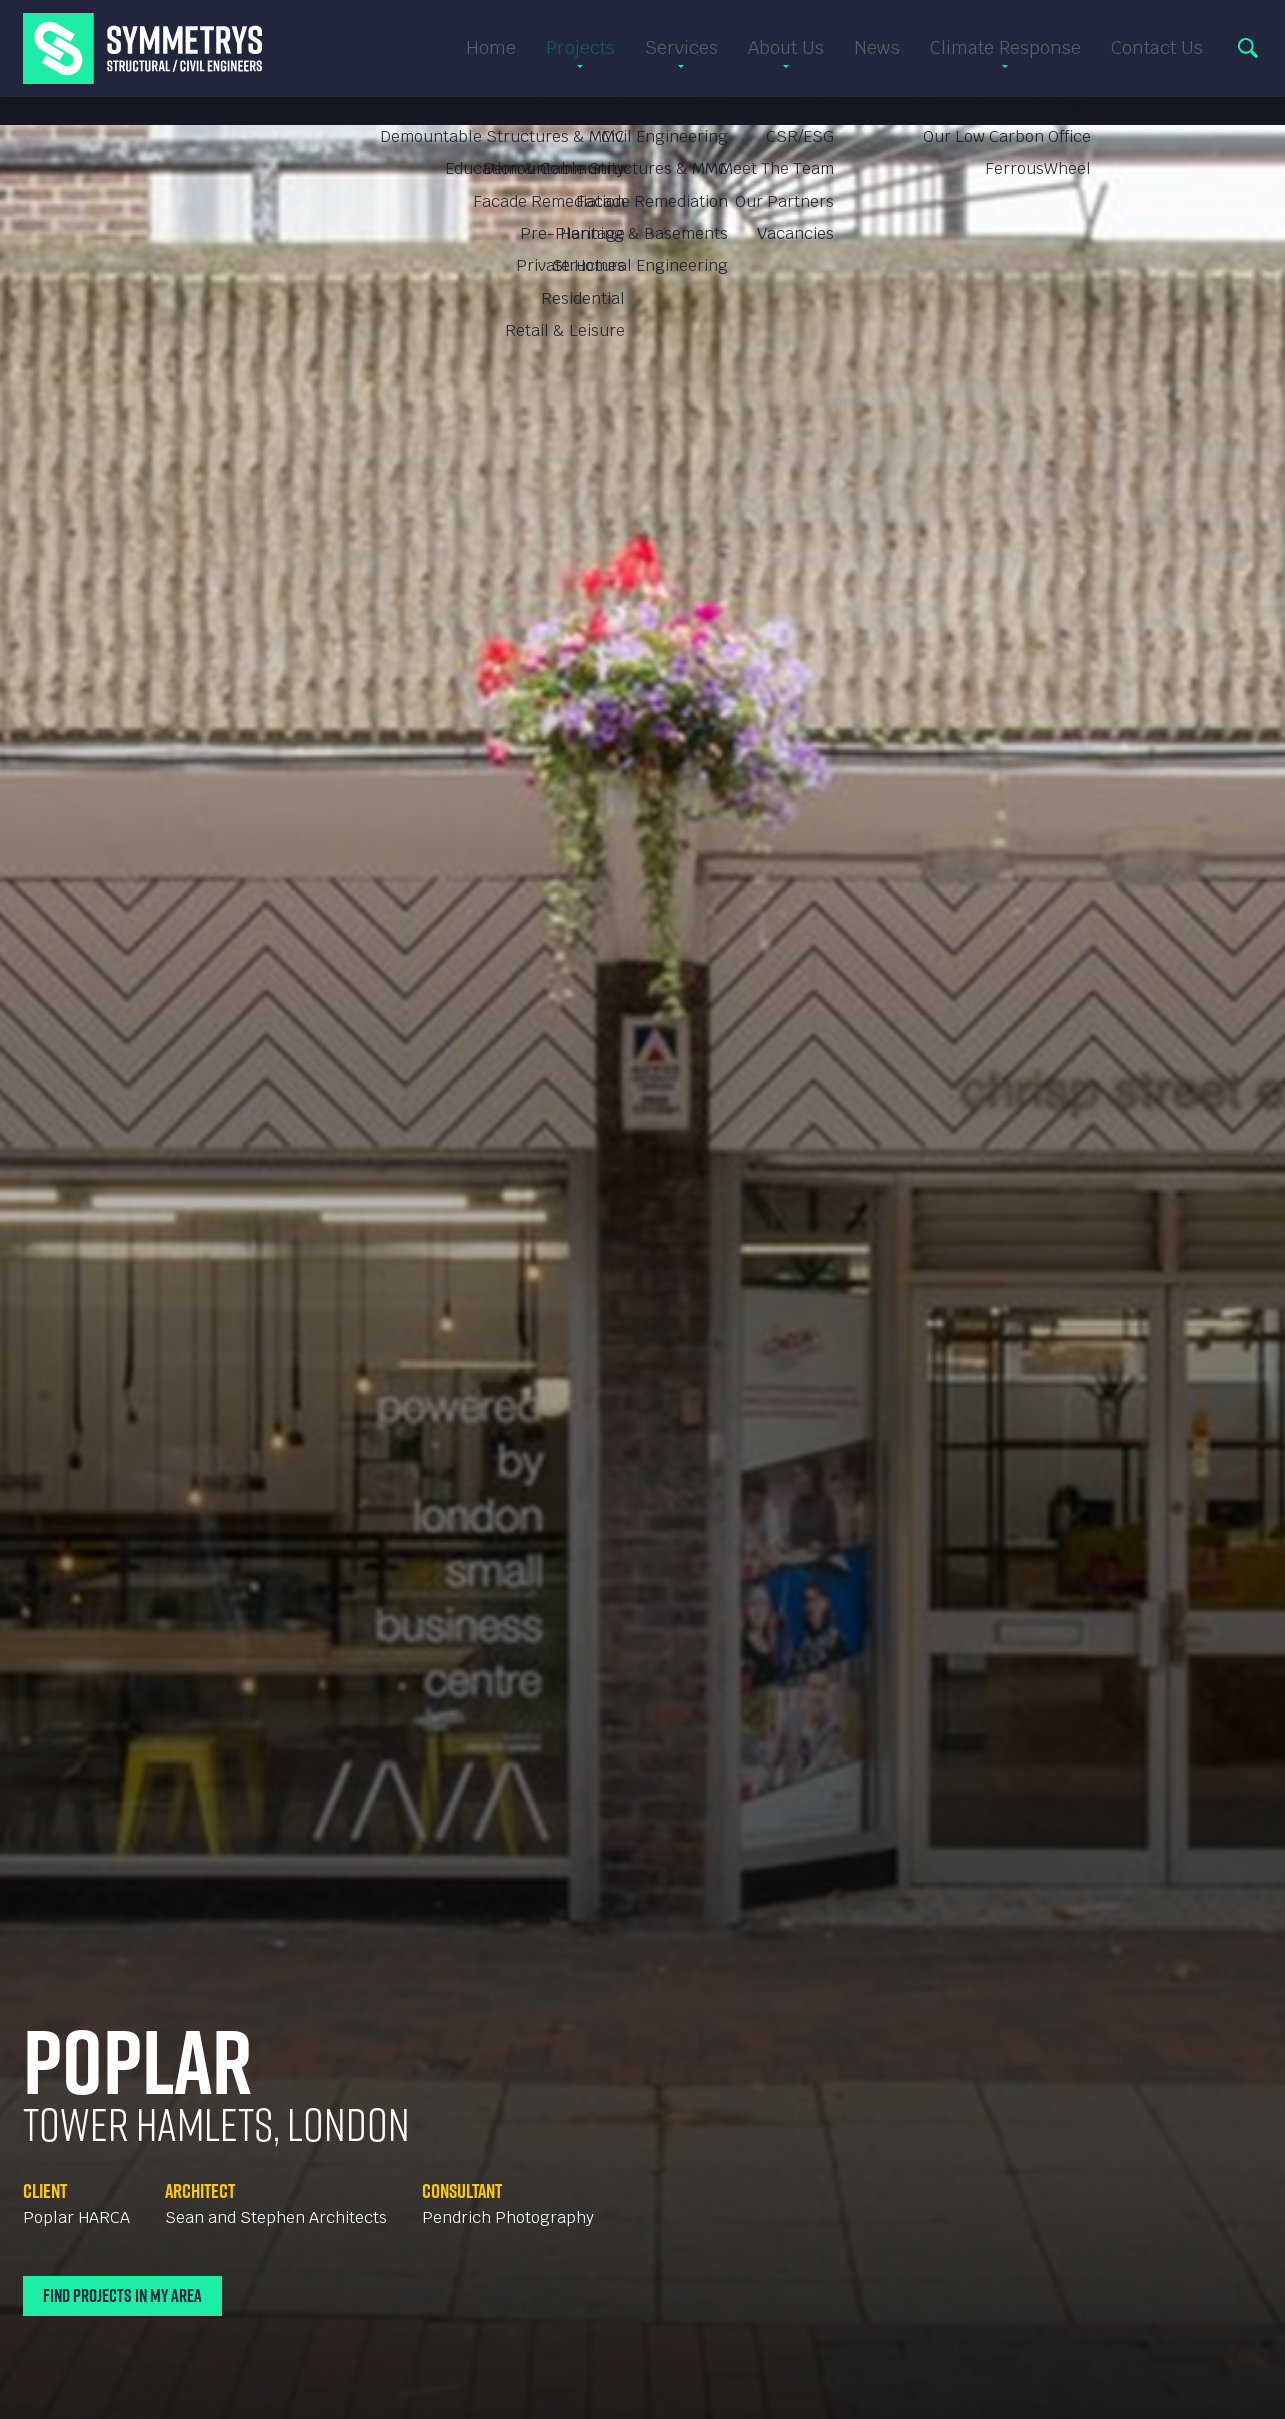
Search (1248, 63)
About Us (786, 62)
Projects (580, 62)
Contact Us (1157, 62)
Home (491, 62)
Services (681, 62)
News (877, 62)
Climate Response (1005, 62)
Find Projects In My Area (122, 2295)
